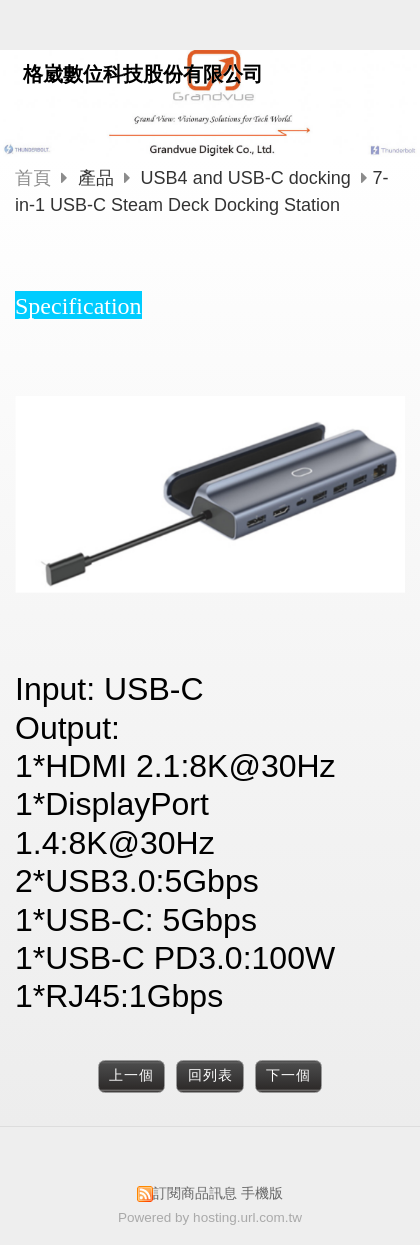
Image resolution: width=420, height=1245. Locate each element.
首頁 (33, 178)
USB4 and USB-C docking (246, 178)
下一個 (288, 1075)
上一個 (131, 1075)
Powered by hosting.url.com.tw (210, 1217)
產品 (98, 178)
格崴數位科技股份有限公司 (143, 74)
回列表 (210, 1075)
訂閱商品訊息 (195, 1193)
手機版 (262, 1193)
